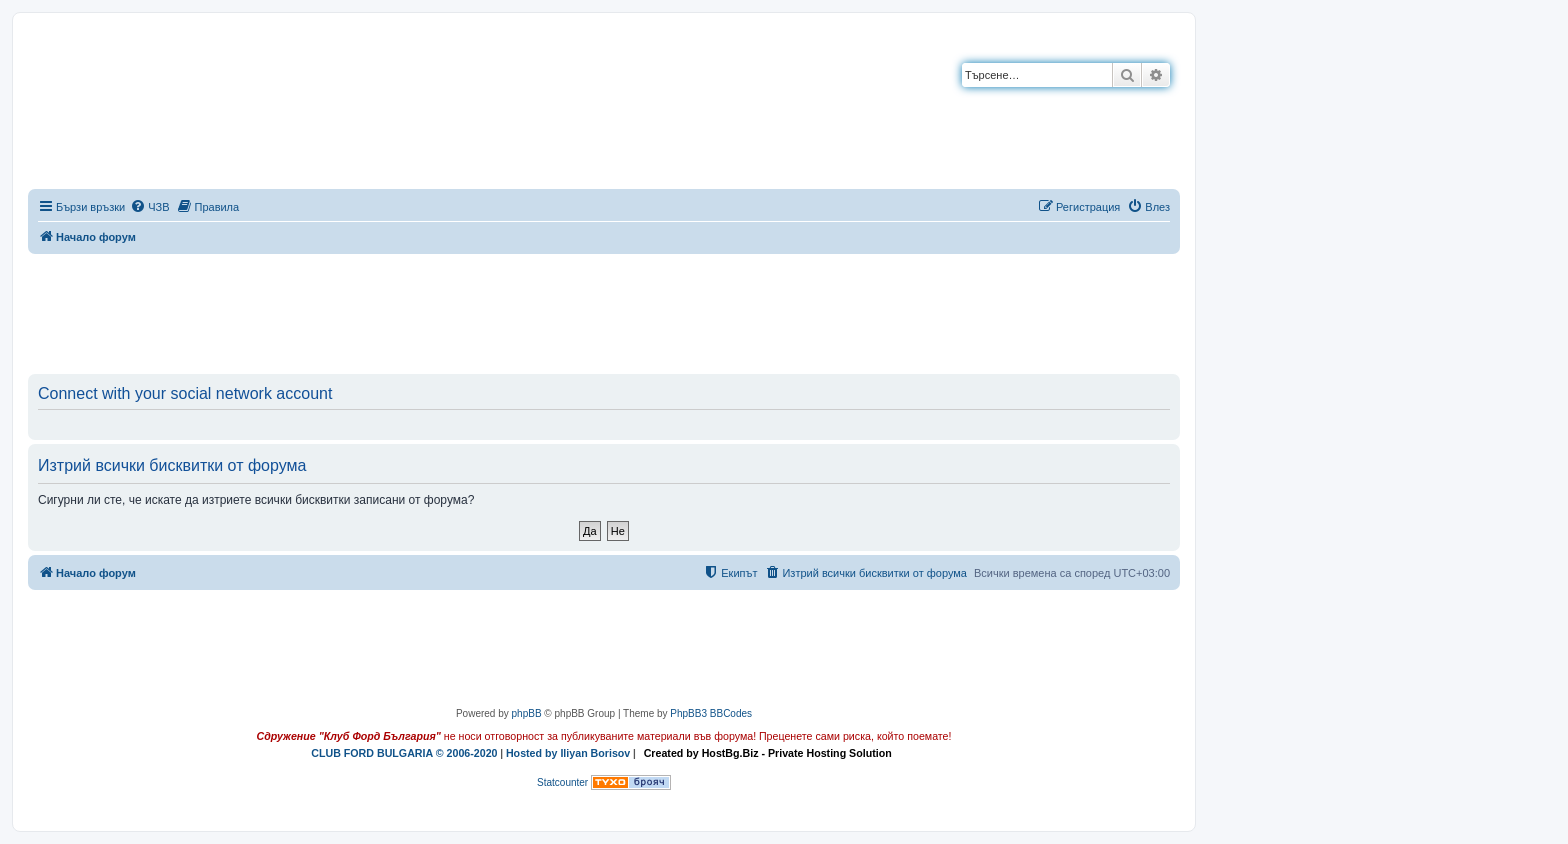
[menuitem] (149, 207)
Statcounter (562, 782)
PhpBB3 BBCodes (711, 713)
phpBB (527, 713)
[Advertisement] (604, 310)
